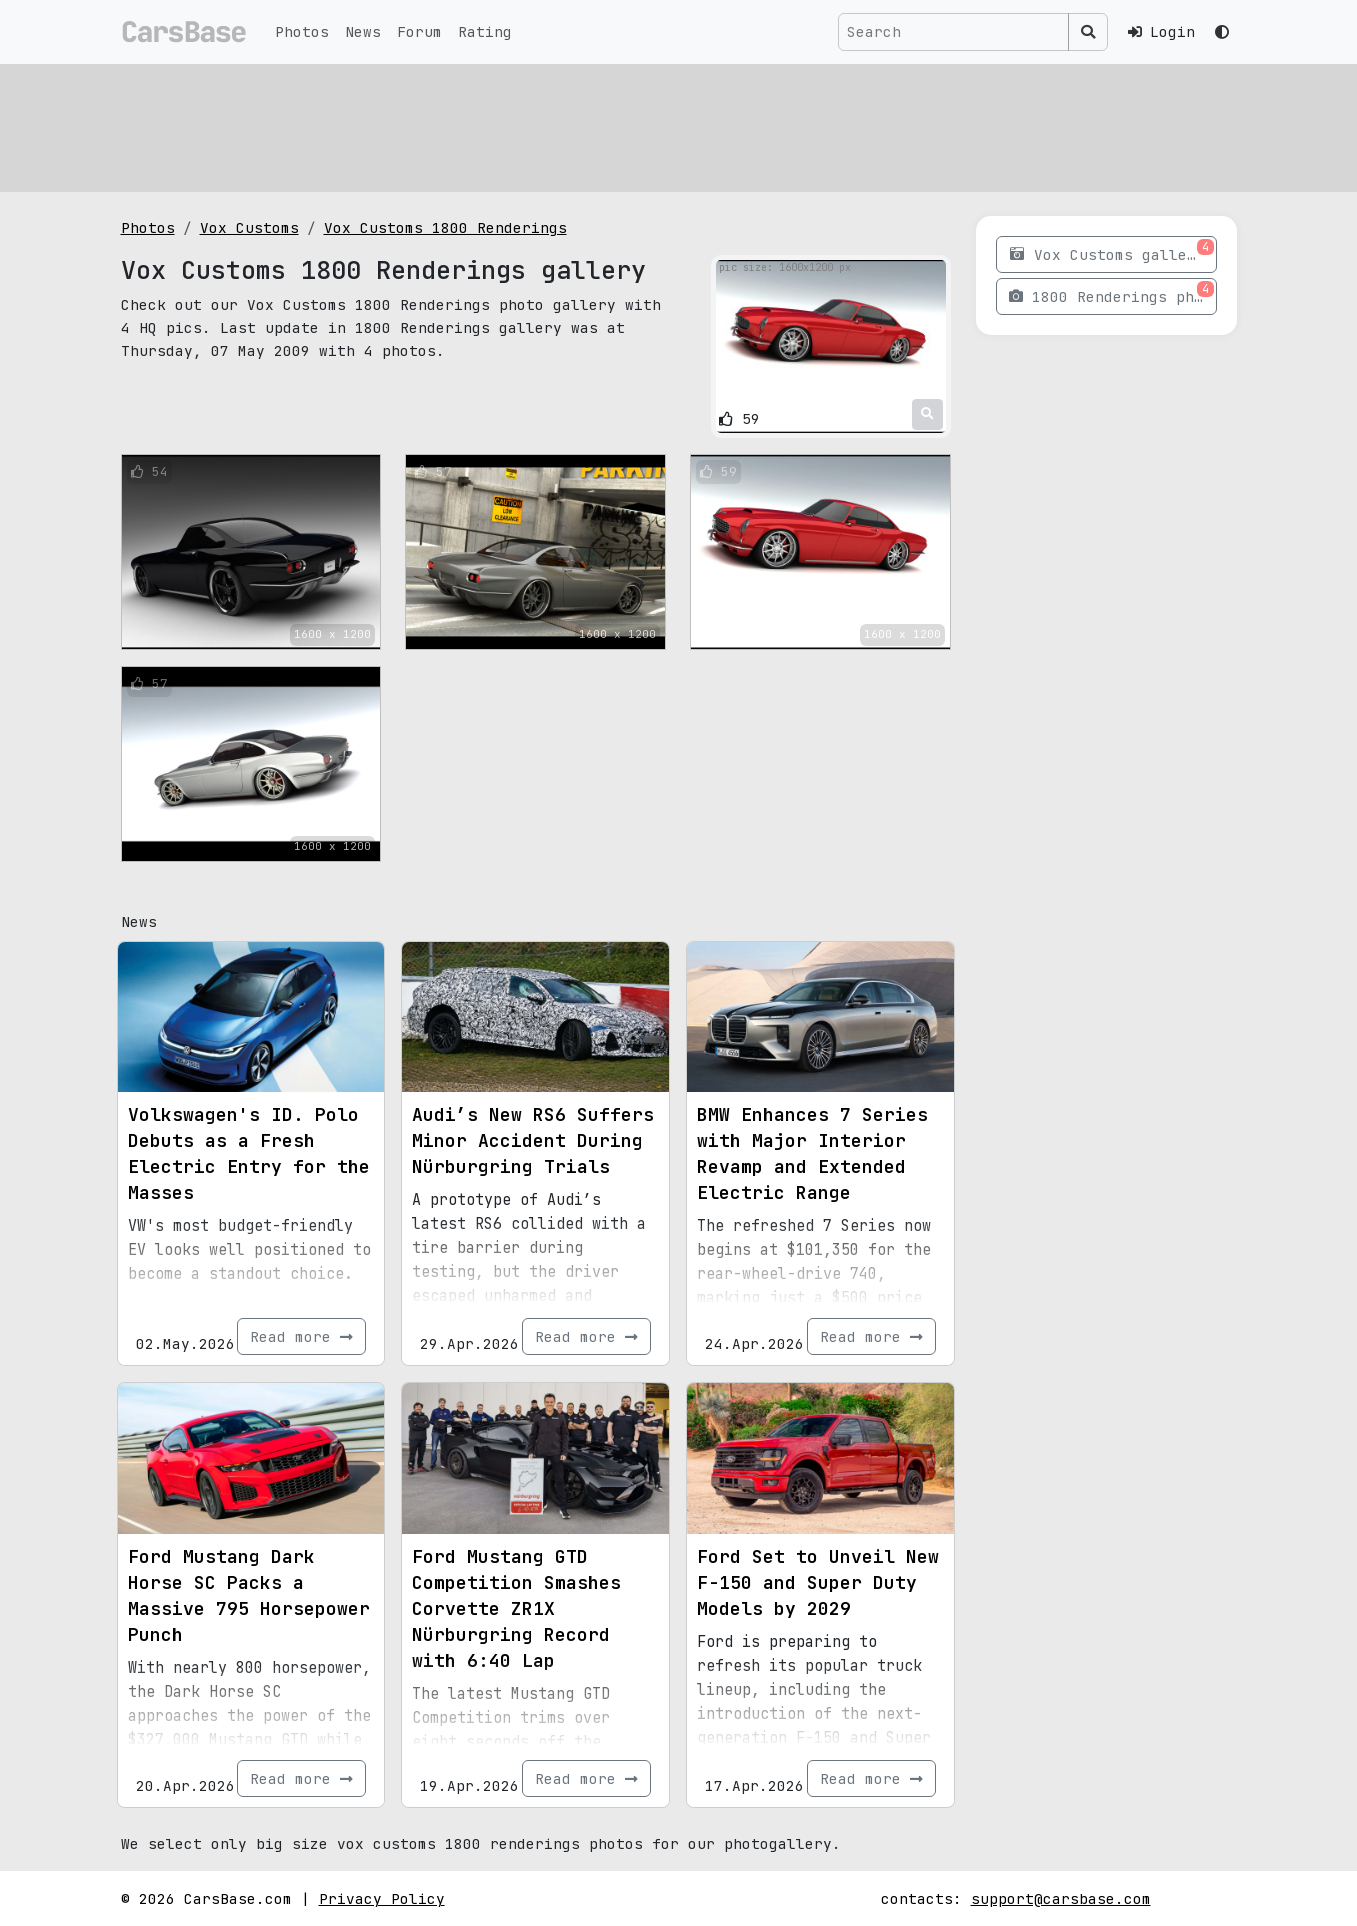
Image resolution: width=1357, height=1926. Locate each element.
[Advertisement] (679, 125)
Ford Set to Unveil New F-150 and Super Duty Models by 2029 (818, 1582)
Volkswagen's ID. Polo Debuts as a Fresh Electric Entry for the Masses (249, 1153)
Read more (301, 1336)
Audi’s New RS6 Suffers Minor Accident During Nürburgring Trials (533, 1140)
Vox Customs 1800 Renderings (445, 227)
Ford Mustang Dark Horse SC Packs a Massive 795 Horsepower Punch (249, 1595)
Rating (485, 31)
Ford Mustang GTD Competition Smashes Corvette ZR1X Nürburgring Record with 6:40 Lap (516, 1608)
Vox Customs (249, 227)
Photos (302, 31)
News (363, 31)
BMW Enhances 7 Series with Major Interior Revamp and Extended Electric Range (812, 1153)
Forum (419, 31)
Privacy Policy (382, 1898)
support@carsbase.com (1061, 1898)
